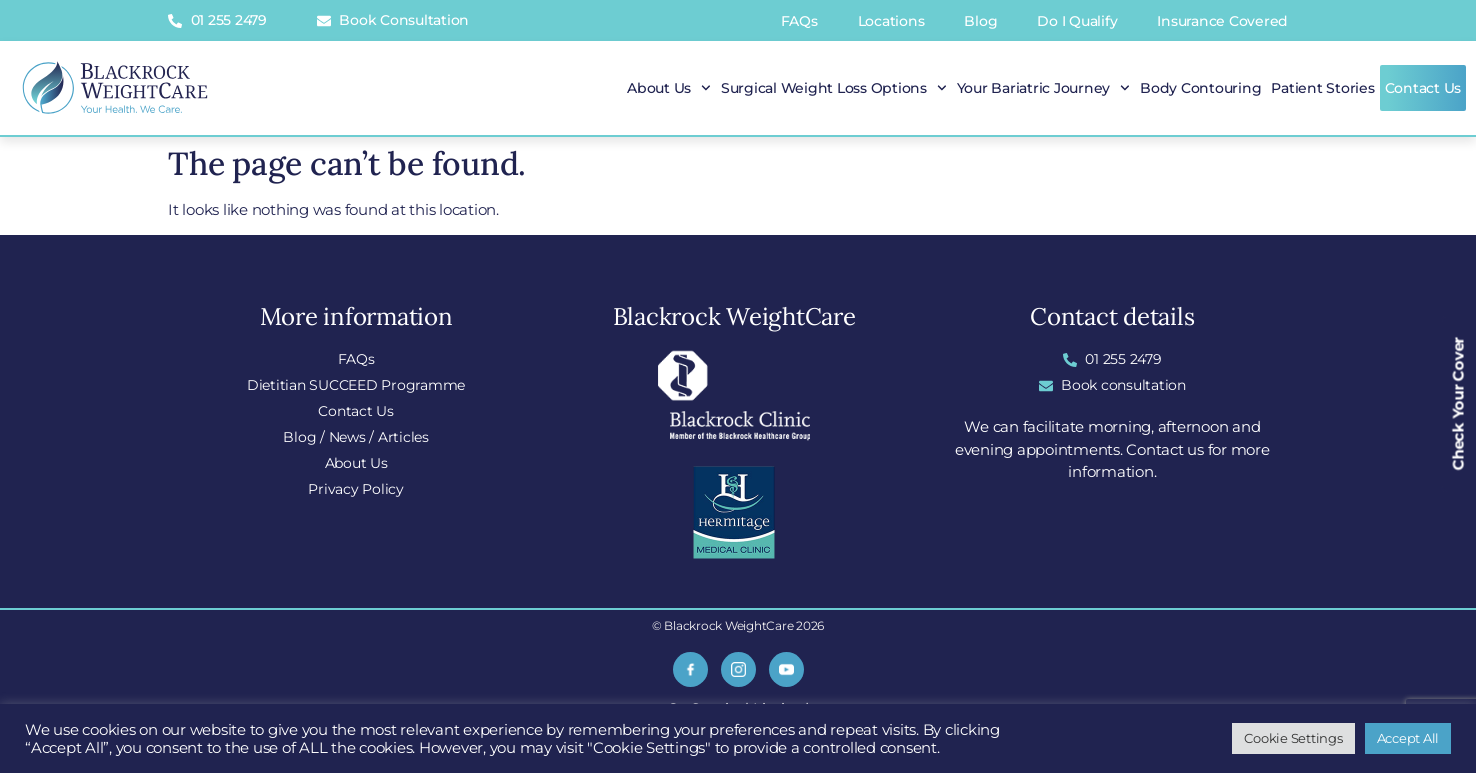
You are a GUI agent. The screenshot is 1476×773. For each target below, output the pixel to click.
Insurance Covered (1222, 21)
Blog (980, 21)
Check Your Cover (1458, 403)
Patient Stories (1322, 88)
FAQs (799, 21)
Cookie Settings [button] (1293, 738)
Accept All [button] (1408, 738)
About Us (669, 88)
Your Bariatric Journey (1043, 88)
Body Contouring (1200, 88)
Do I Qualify (1077, 21)
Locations (891, 21)
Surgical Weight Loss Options (834, 88)
